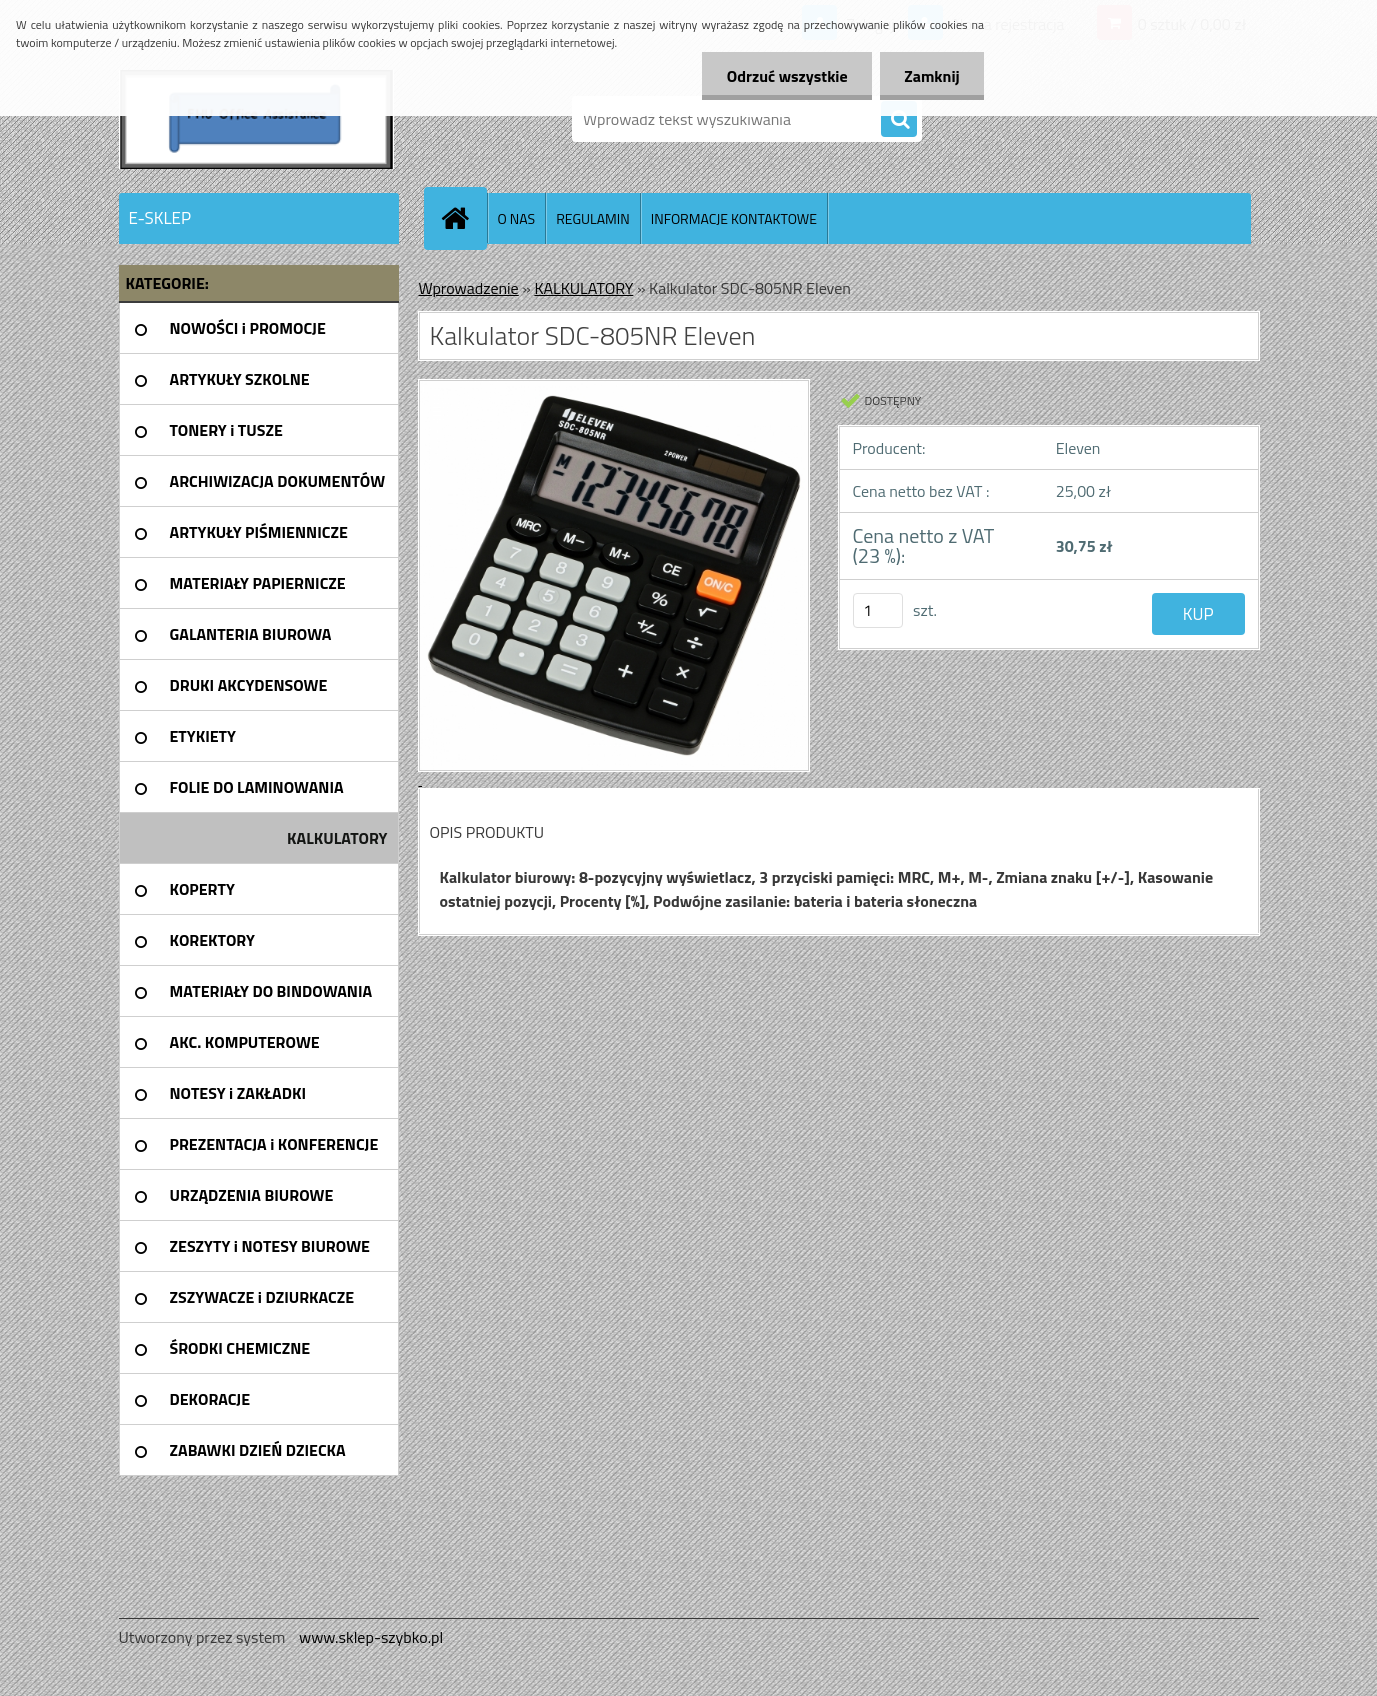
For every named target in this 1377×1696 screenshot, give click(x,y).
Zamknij (931, 76)
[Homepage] (464, 218)
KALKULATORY (583, 288)
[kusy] (878, 610)
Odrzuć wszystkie (785, 76)
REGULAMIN (593, 218)
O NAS (517, 218)
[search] (899, 120)
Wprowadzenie (469, 288)
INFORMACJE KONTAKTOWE (734, 218)
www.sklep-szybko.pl (371, 1637)
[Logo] (256, 119)
